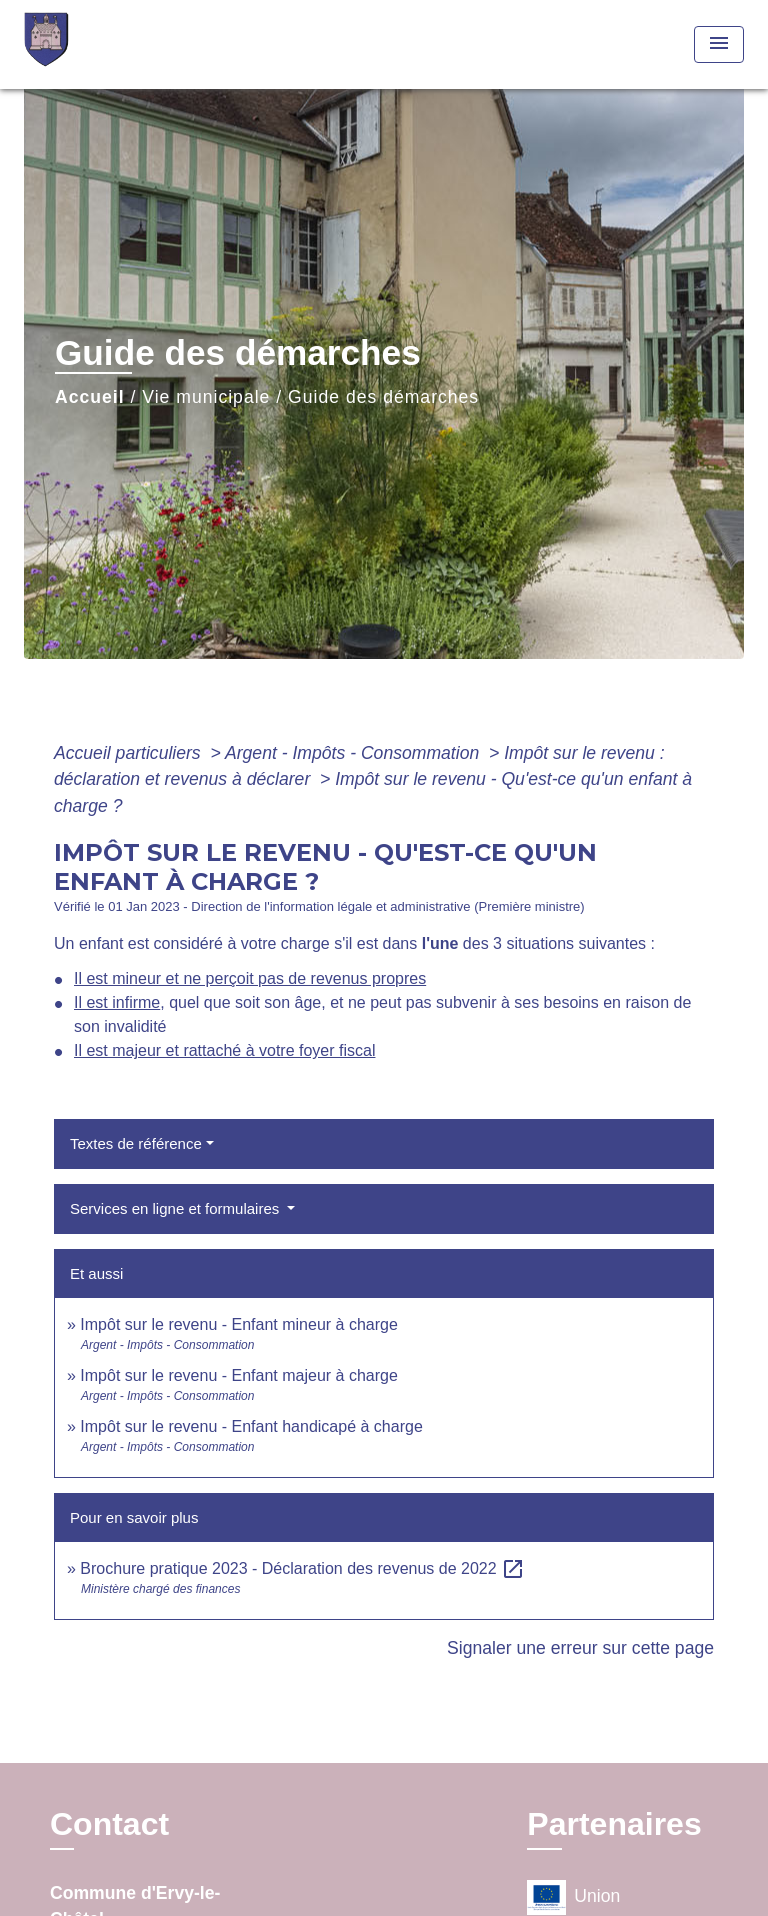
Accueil (90, 397)
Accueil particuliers (130, 753)
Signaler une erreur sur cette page (580, 1648)
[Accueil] (99, 44)
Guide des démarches (383, 397)
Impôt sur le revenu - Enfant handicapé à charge (251, 1426)
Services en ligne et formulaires (176, 1208)
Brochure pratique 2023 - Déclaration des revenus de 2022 (302, 1568)
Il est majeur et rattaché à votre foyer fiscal (224, 1050)
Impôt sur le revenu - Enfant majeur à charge (239, 1375)
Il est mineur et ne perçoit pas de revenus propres (250, 978)
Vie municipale (206, 397)
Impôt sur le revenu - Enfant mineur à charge (239, 1324)
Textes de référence (136, 1143)
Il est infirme (117, 1002)
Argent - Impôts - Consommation (354, 753)
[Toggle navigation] (719, 44)
